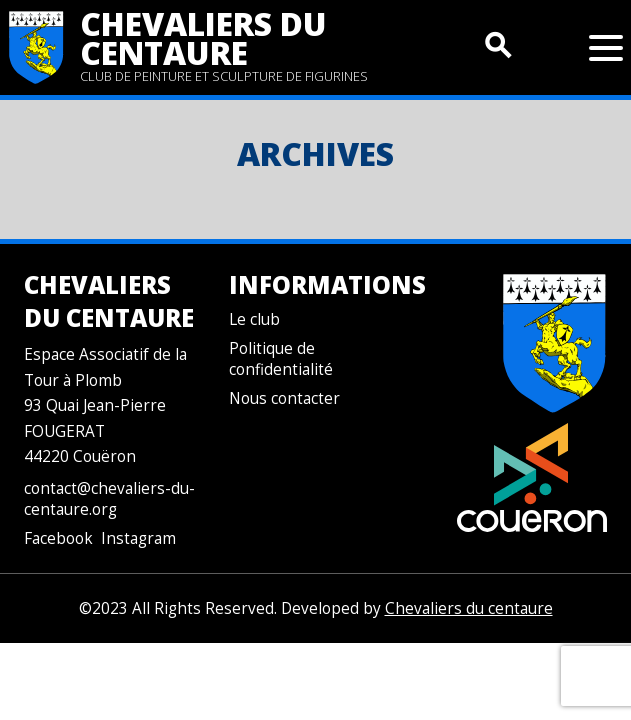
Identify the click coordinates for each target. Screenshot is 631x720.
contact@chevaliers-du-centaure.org (109, 499)
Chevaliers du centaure (203, 38)
